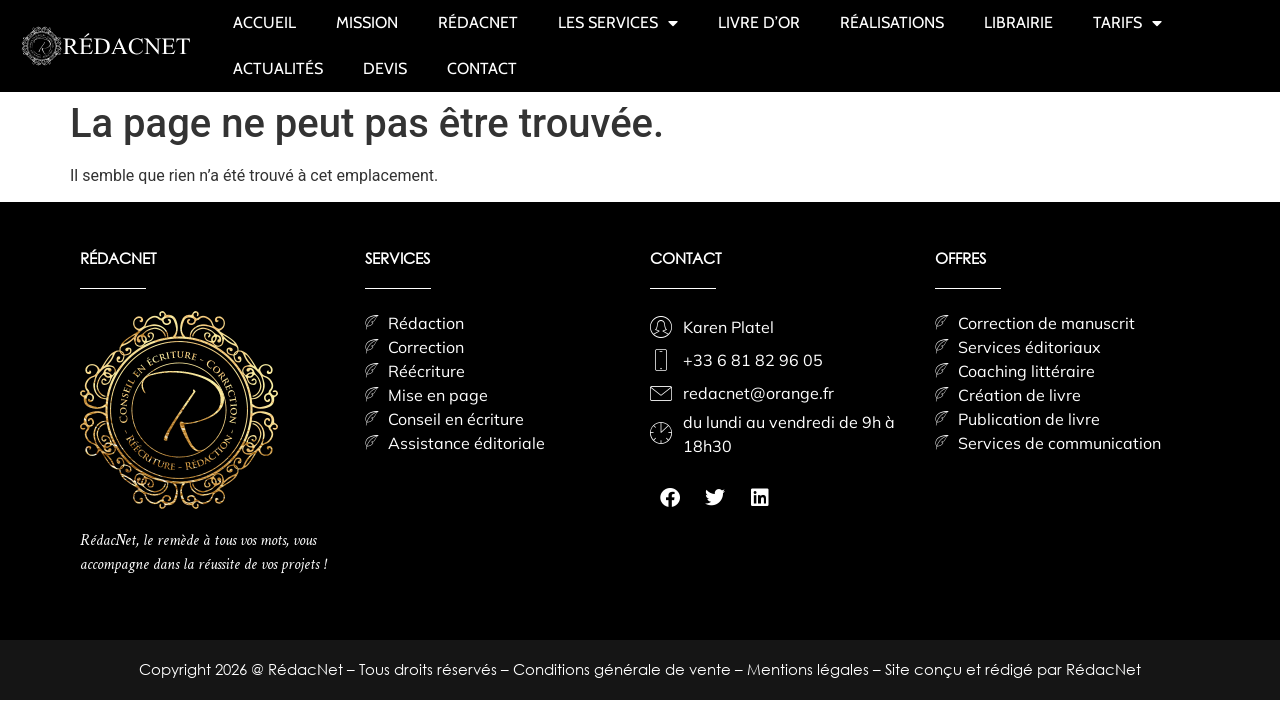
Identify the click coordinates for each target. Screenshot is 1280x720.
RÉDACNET (478, 22)
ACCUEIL (264, 22)
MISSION (367, 22)
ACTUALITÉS (278, 68)
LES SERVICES (618, 23)
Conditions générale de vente (624, 669)
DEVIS (385, 68)
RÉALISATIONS (892, 22)
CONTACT (482, 68)
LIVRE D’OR (759, 22)
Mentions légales (810, 669)
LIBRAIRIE (1018, 22)
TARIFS (1127, 23)
